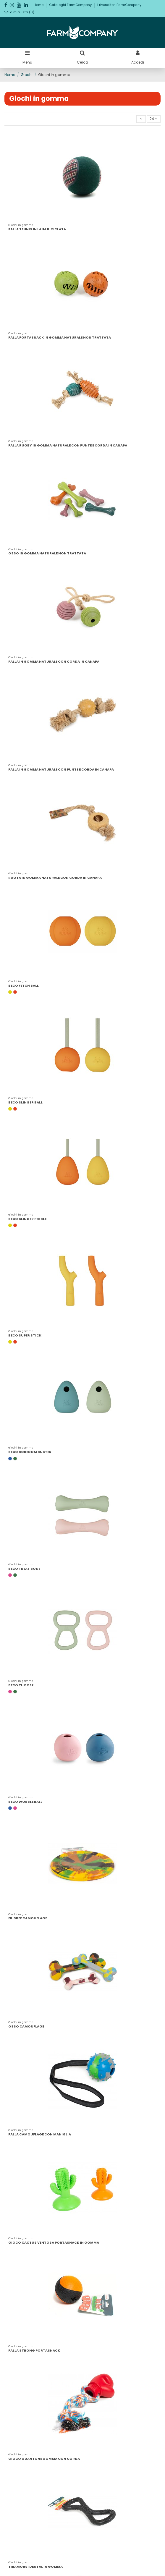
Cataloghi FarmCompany (71, 4)
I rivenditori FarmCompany (119, 4)
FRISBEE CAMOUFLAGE (27, 1918)
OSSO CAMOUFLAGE (26, 2026)
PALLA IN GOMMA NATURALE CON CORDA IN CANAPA (53, 661)
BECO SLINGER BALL (25, 1102)
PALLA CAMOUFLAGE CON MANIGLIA (39, 2134)
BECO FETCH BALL (23, 985)
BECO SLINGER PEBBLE (27, 1218)
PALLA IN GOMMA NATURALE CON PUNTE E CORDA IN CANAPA (61, 769)
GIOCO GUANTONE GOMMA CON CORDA (44, 2458)
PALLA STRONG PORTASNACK (34, 2350)
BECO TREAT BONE (24, 1568)
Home (39, 4)
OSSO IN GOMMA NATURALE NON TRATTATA (47, 553)
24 (153, 118)
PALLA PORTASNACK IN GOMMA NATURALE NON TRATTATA (59, 337)
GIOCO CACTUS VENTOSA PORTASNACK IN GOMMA (53, 2242)
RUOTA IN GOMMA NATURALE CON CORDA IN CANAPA (55, 877)
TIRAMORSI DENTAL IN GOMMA (35, 2566)
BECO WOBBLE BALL (25, 1801)
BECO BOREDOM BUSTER (29, 1451)
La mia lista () (19, 12)
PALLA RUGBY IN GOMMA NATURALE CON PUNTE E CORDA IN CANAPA (67, 445)
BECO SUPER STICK (24, 1335)
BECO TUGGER (21, 1685)
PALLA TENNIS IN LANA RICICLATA (37, 229)
